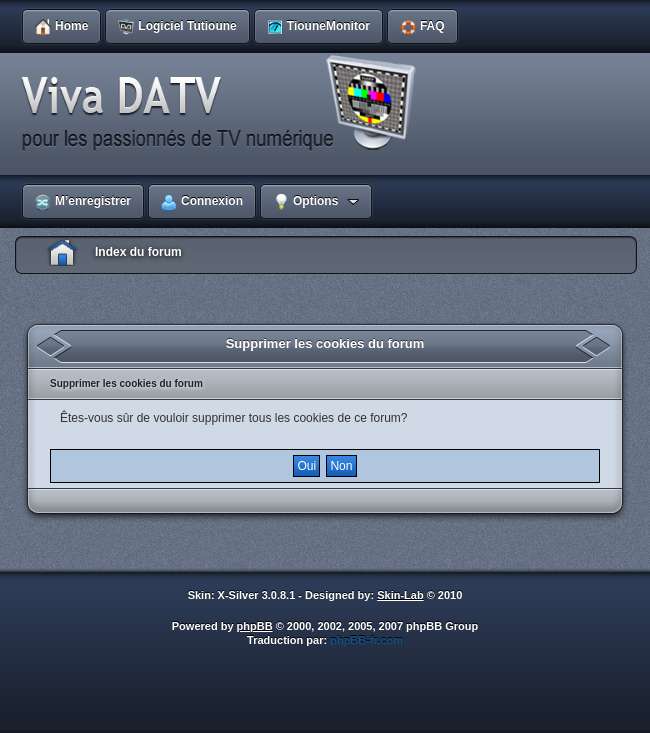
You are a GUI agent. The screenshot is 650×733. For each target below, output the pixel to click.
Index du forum (138, 252)
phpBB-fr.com (366, 640)
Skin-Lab (400, 595)
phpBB (255, 626)
